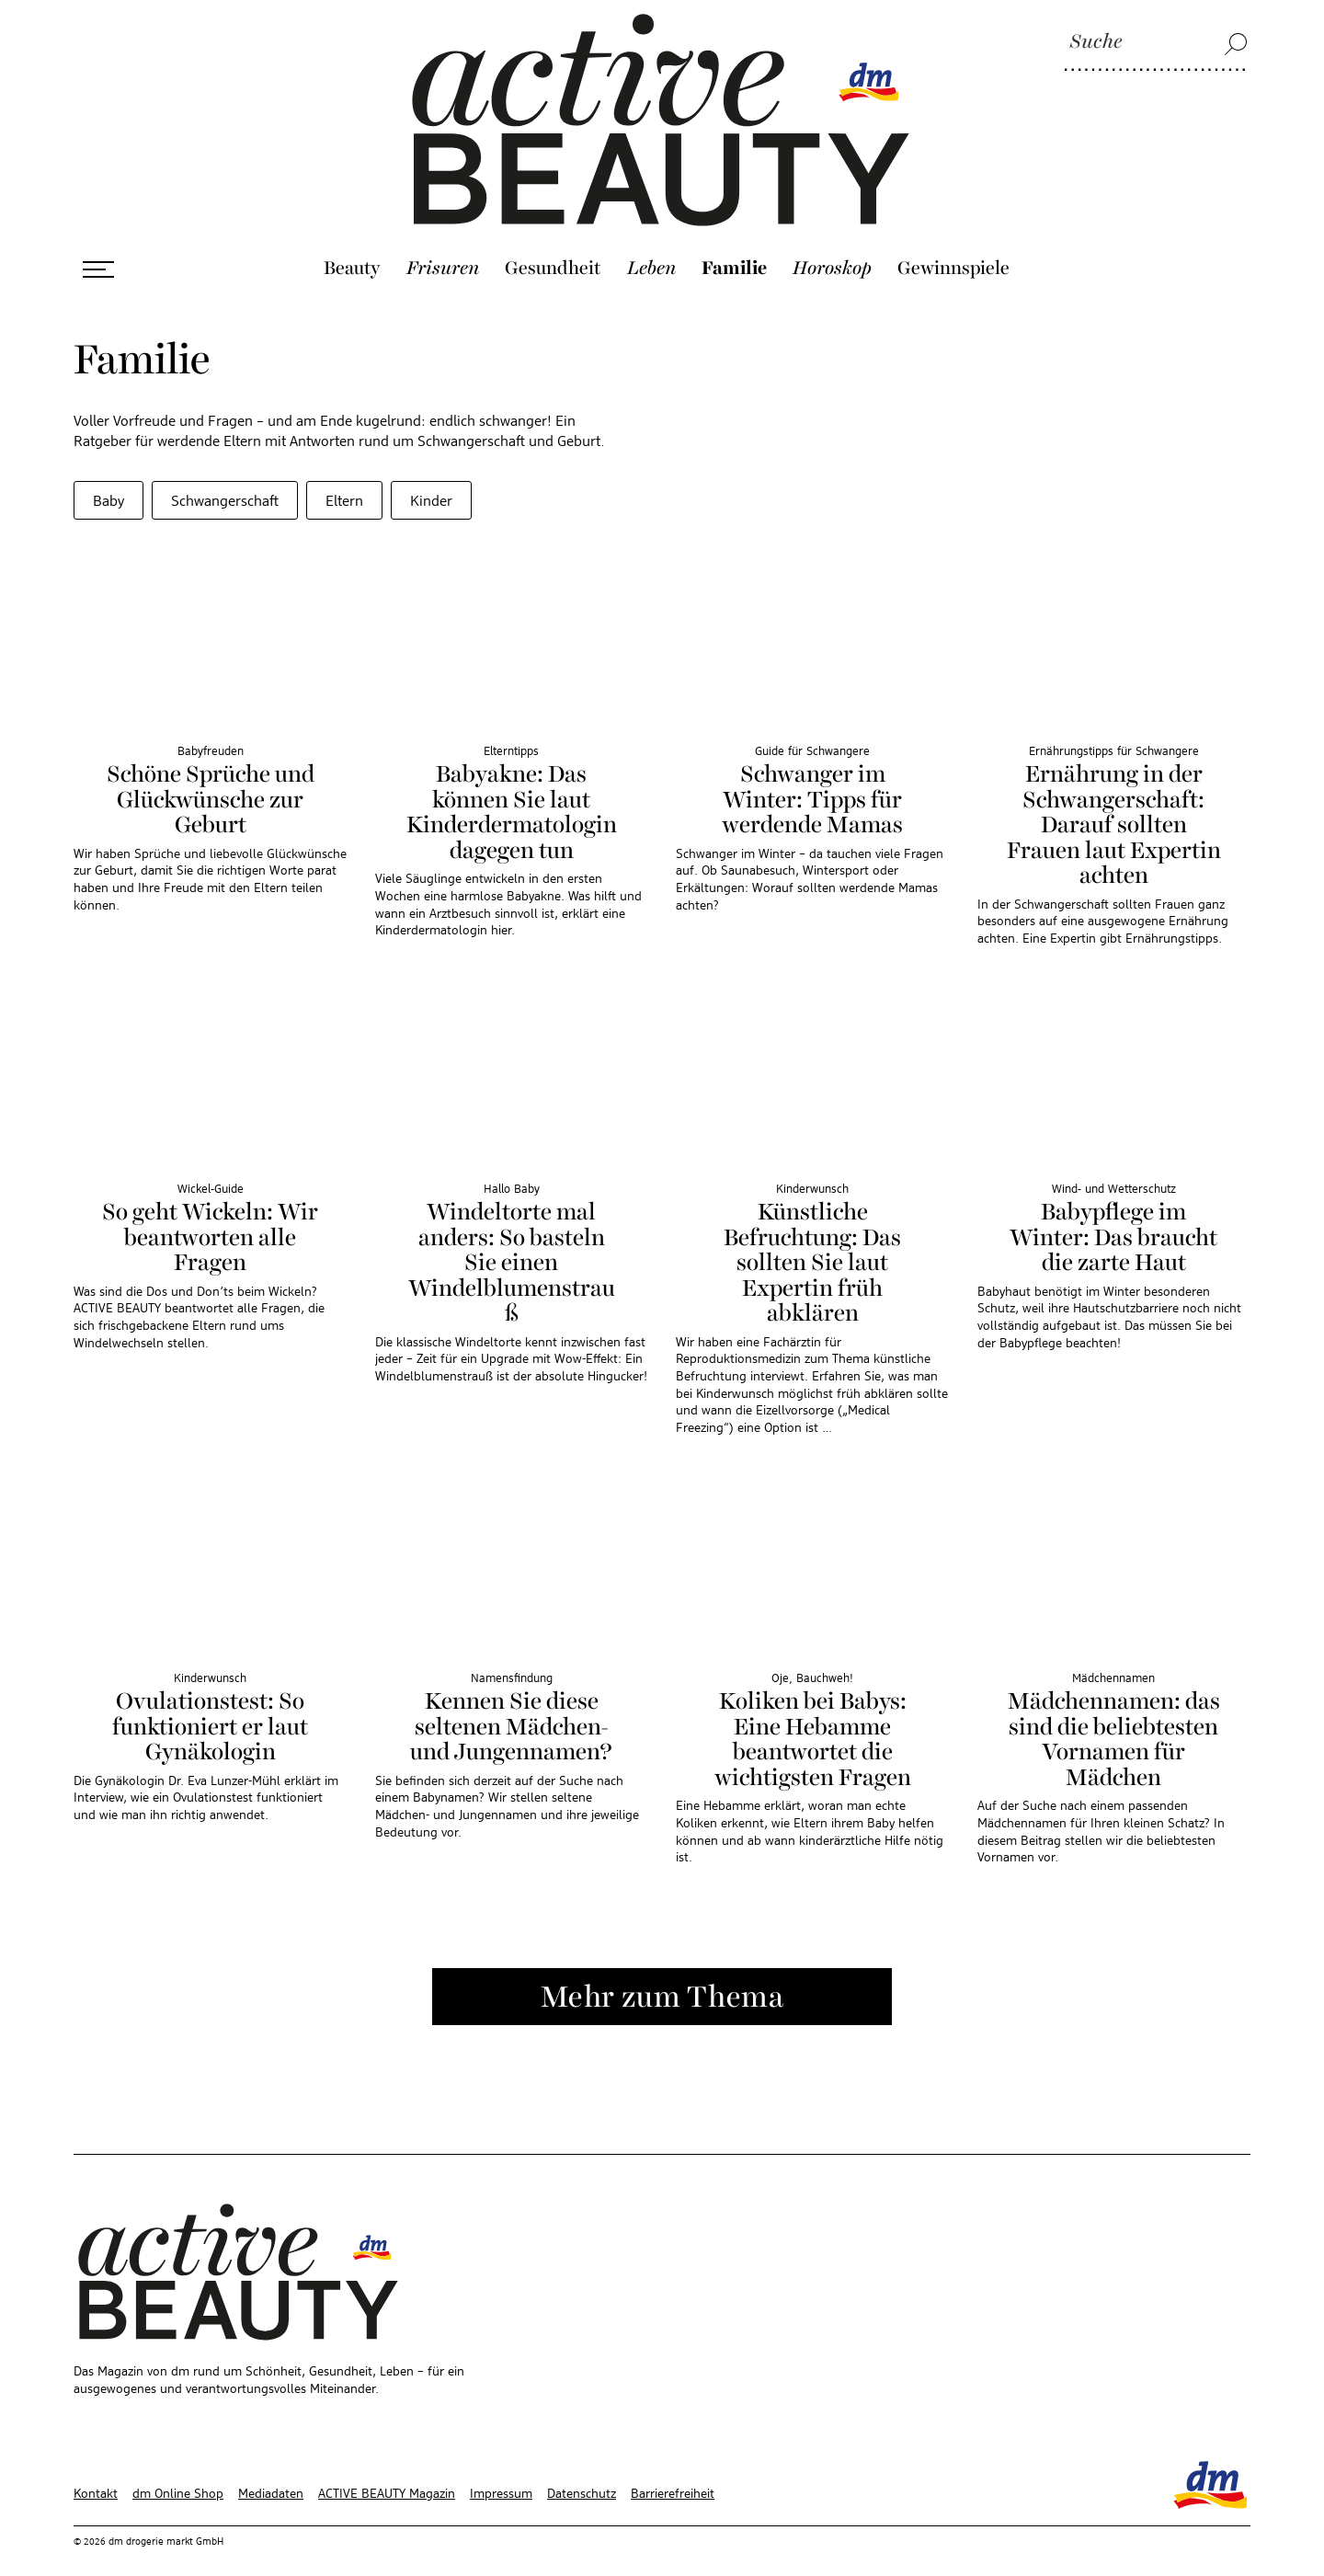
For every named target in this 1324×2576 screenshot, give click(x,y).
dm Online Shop (177, 2473)
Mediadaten (270, 2473)
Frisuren (442, 247)
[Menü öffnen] (98, 248)
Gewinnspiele (953, 247)
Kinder (431, 481)
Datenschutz (581, 2473)
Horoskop (832, 247)
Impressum (501, 2473)
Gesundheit (553, 247)
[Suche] (1156, 43)
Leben (651, 247)
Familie (734, 247)
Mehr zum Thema (662, 1977)
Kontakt (96, 2473)
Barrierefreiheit (672, 2473)
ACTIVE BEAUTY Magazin (386, 2473)
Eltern (344, 481)
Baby (108, 481)
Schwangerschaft (225, 481)
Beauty (352, 247)
